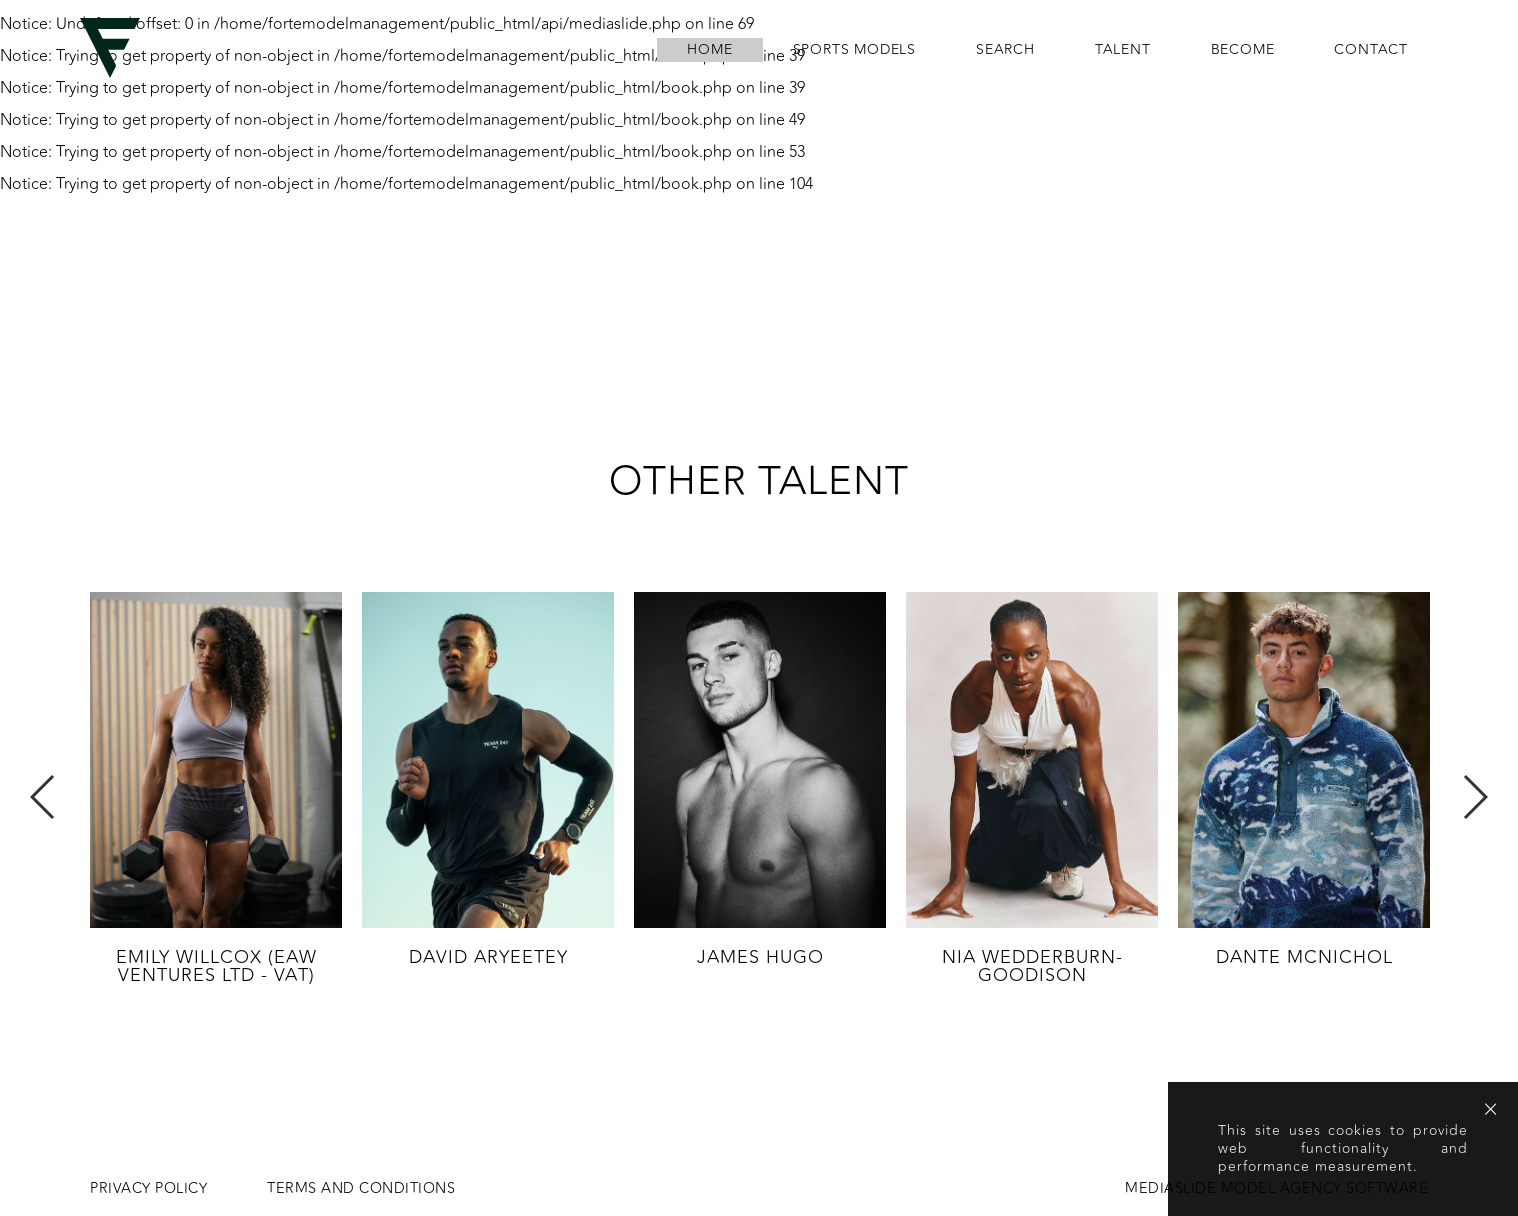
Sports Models (854, 50)
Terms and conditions (361, 1189)
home (709, 50)
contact (1371, 50)
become (1243, 50)
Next (1474, 797)
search (1005, 50)
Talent (1123, 50)
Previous (43, 797)
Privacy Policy (148, 1189)
